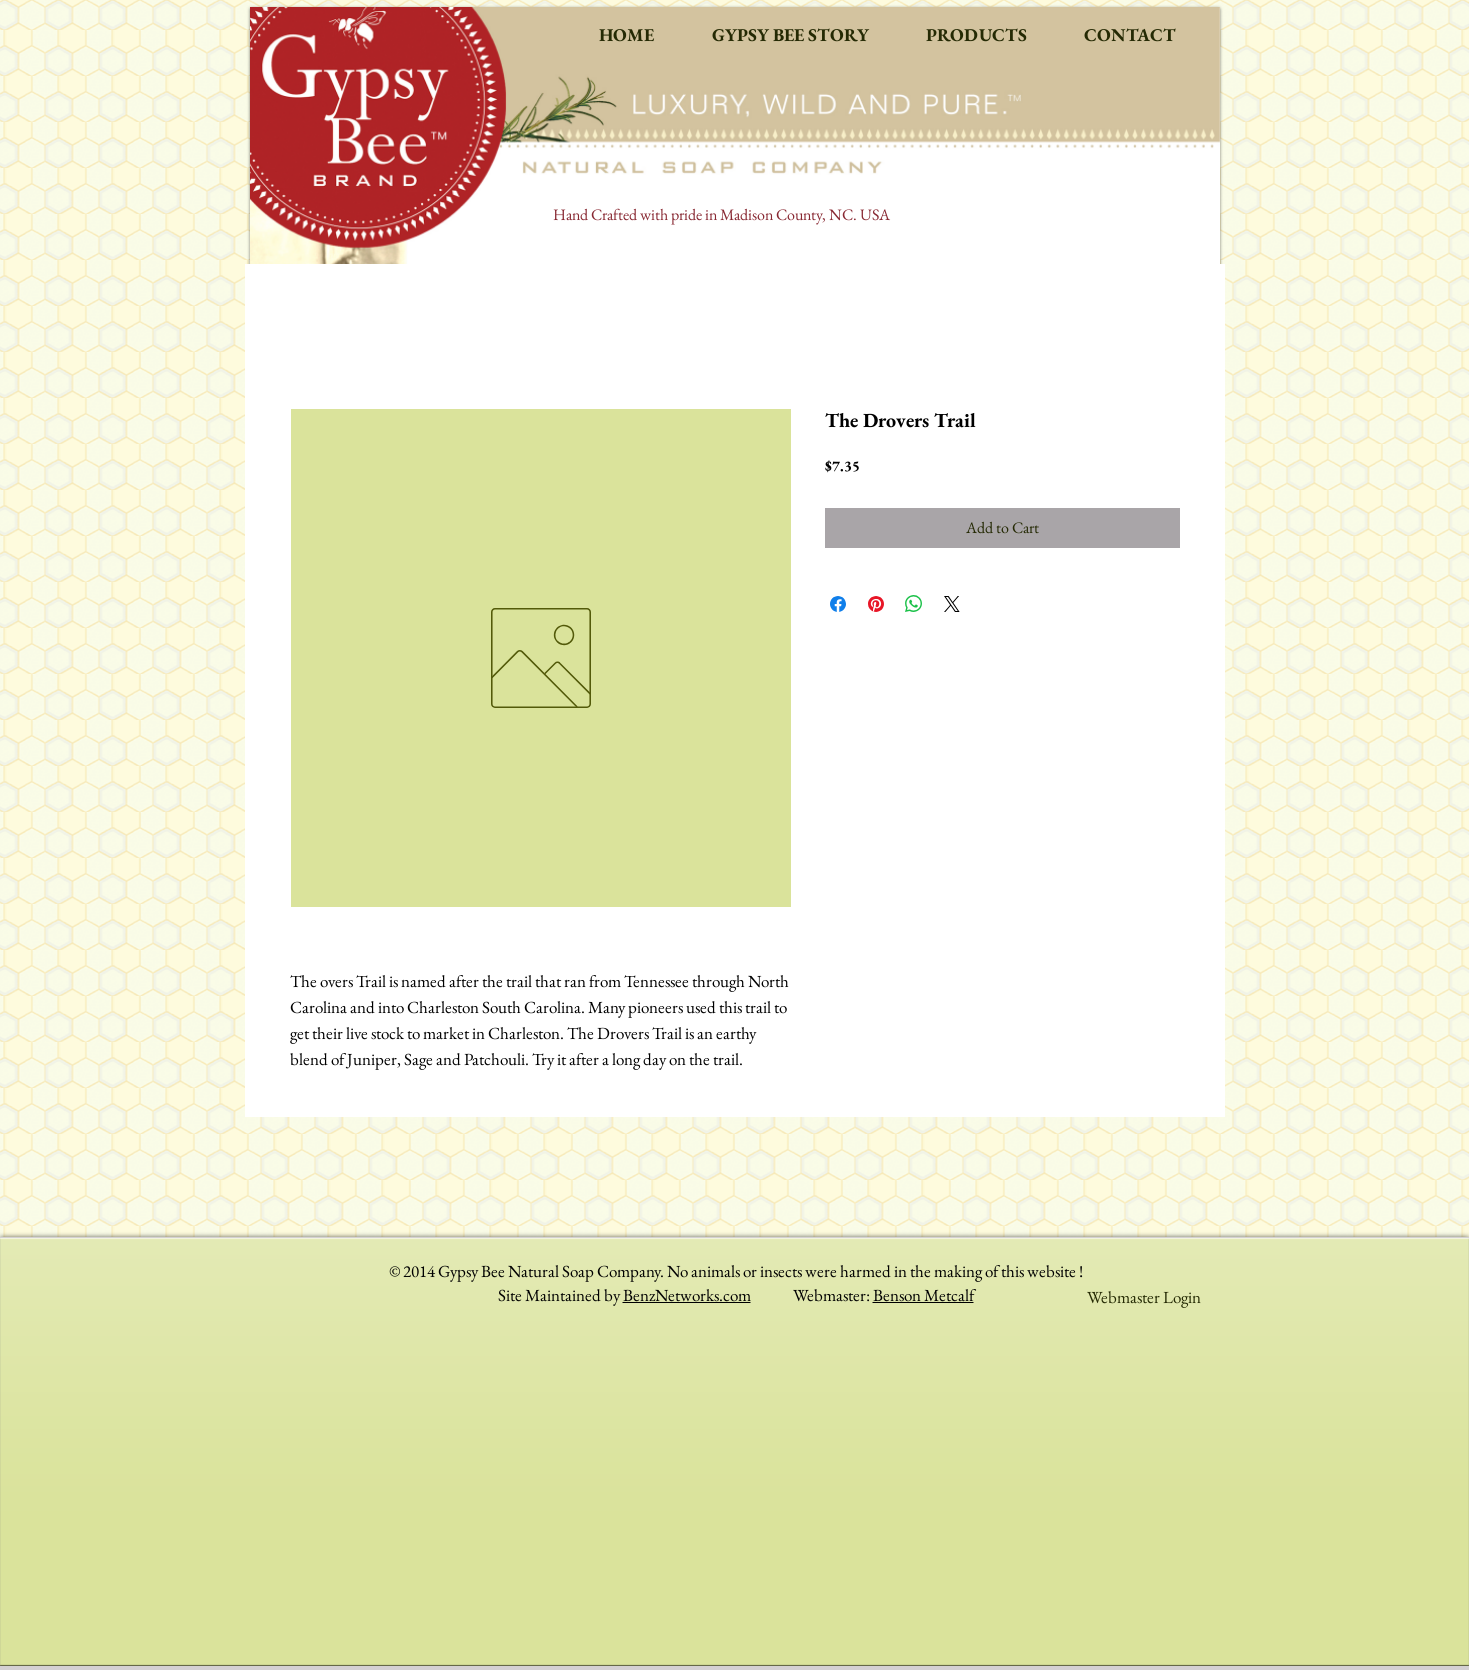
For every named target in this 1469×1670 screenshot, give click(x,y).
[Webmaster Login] (1144, 1297)
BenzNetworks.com (687, 1295)
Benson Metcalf (923, 1295)
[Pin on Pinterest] (876, 604)
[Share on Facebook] (838, 604)
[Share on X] (952, 604)
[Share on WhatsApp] (914, 604)
